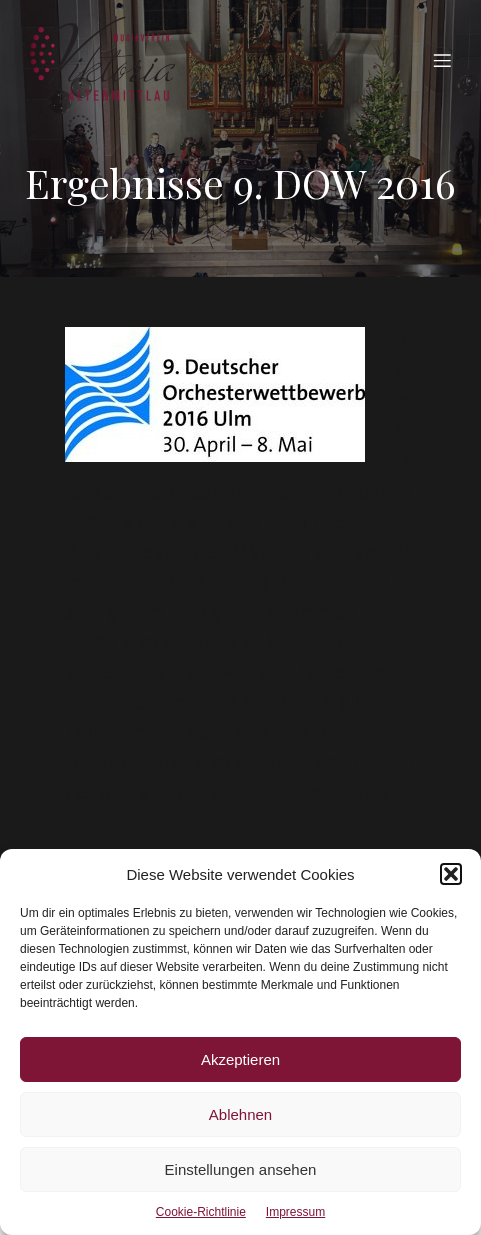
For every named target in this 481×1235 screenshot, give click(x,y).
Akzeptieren (240, 1059)
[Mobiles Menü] (442, 60)
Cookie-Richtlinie (201, 1212)
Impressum (295, 1212)
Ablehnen (240, 1114)
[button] (451, 874)
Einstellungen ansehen (241, 1169)
